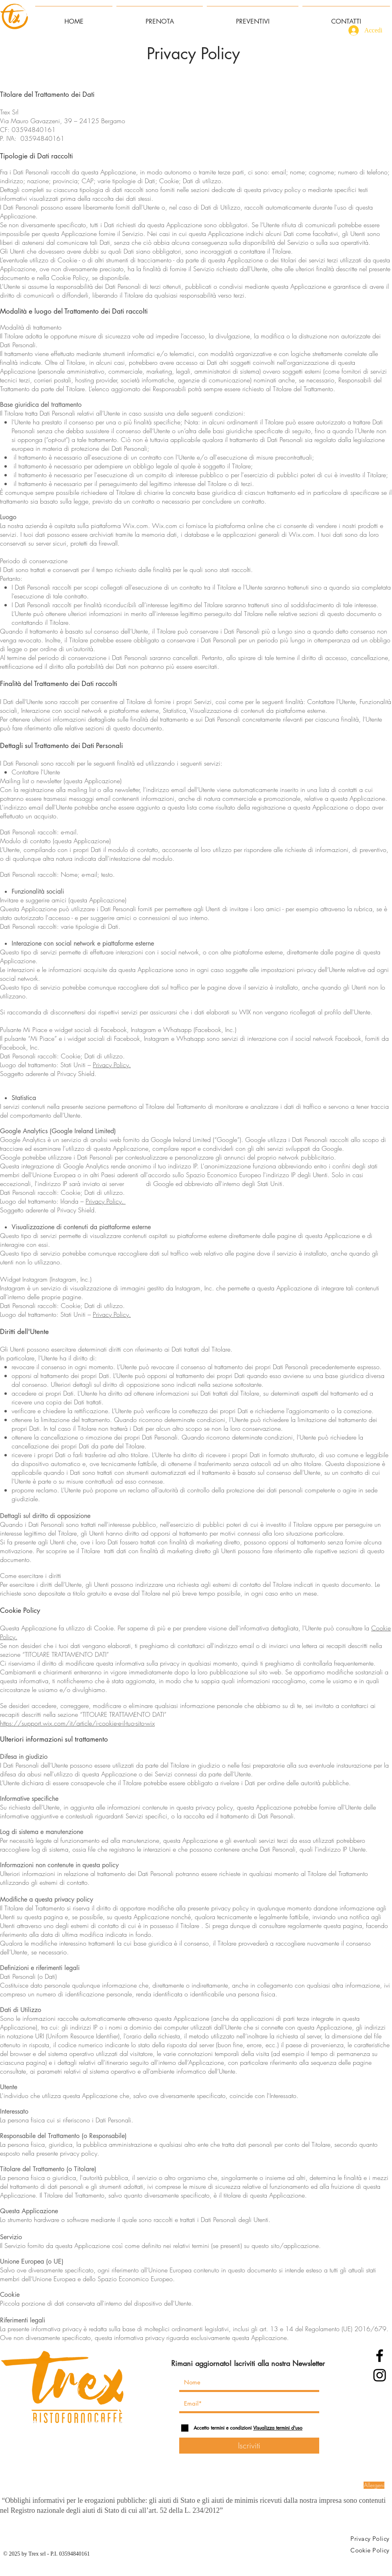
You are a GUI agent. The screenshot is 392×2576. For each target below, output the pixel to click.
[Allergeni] (374, 2485)
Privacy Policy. (112, 1064)
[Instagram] (379, 2375)
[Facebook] (379, 2355)
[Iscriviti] (249, 2446)
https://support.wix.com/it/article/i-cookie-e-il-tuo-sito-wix (77, 1723)
